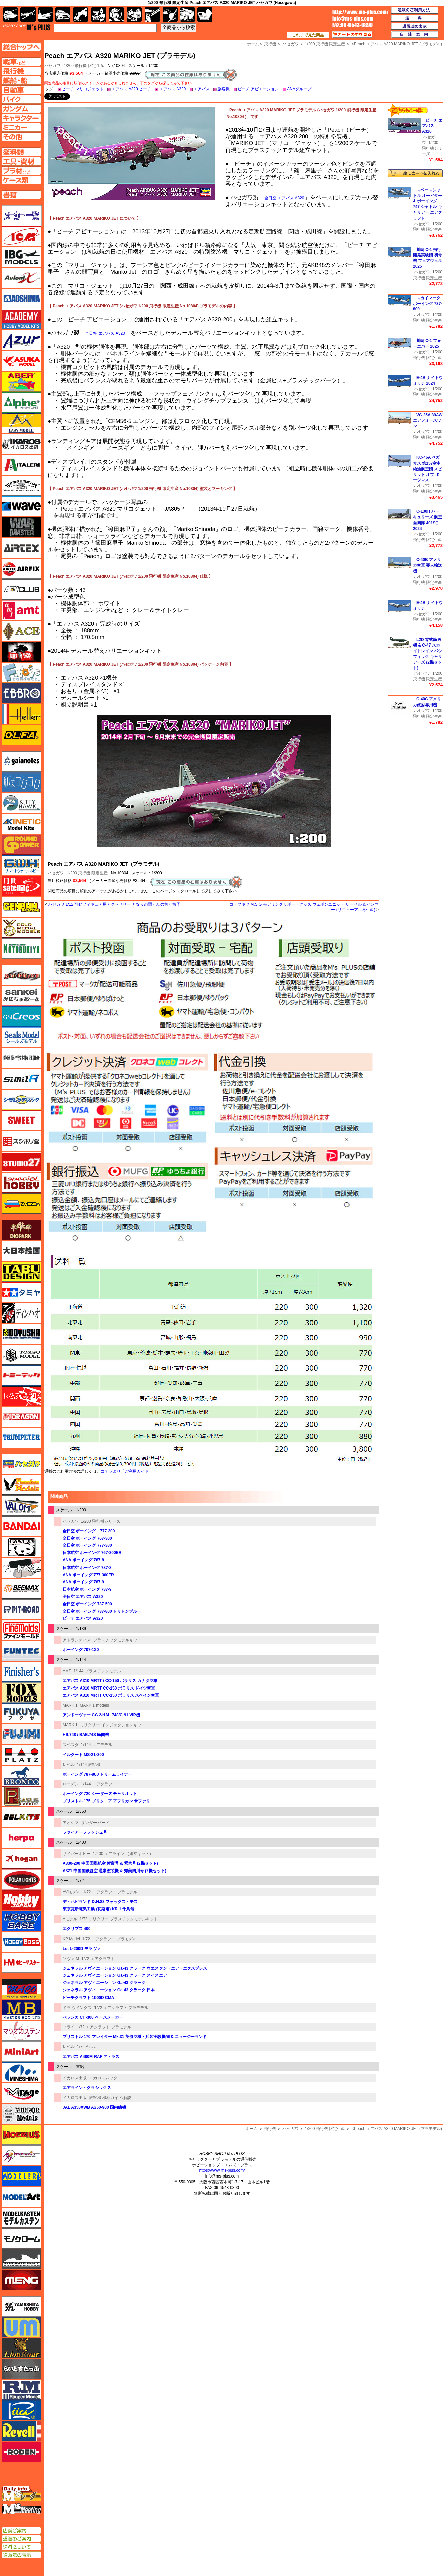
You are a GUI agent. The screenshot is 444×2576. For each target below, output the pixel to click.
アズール (21, 340)
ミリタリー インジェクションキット (112, 1725)
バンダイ (21, 1526)
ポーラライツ (21, 1879)
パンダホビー (21, 1547)
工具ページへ (21, 161)
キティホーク (21, 803)
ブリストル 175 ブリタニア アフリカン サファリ (106, 1801)
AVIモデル (72, 1892)
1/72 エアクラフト (98, 1958)
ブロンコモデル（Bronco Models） (21, 1776)
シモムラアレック (21, 1100)
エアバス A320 (172, 89)
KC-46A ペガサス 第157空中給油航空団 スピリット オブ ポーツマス (427, 468)
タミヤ (21, 1292)
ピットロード (21, 1609)
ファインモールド (21, 1630)
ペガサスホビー (21, 1796)
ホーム (252, 2128)
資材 (170, 14)
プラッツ (21, 1755)
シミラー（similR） (21, 1079)
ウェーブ (21, 506)
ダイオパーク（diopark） (21, 1230)
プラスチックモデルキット (117, 1640)
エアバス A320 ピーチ (131, 89)
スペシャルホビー (21, 1183)
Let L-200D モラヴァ (82, 1948)
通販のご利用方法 (414, 10)
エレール (21, 714)
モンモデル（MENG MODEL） (21, 2280)
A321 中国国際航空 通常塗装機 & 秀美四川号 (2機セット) (114, 1870)
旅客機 (223, 89)
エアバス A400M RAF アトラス (91, 2056)
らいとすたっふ (21, 2369)
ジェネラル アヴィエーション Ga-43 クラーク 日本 (109, 1990)
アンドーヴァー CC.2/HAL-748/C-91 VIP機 (101, 1715)
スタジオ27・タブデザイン (21, 1162)
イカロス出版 (75, 2078)
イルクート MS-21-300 (83, 1754)
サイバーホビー (77, 1853)
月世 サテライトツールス (21, 886)
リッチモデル (21, 2410)
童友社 (21, 1334)
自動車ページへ (21, 89)
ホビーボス (21, 1942)
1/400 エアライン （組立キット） (123, 1853)
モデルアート (21, 2197)
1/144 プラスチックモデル (97, 1671)
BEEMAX (21, 1589)
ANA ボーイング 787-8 (83, 1560)
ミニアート (21, 2051)
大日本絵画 (21, 1251)
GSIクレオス (21, 1016)
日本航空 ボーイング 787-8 (87, 1567)
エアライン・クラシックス (87, 2087)
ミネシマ (21, 2072)
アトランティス (77, 1640)
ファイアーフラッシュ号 (85, 1832)
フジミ (21, 1734)
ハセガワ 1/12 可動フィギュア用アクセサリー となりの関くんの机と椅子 (114, 904)
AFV (21, 61)
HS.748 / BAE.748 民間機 (86, 1734)
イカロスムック (103, 2078)
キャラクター (98, 14)
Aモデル (70, 1919)
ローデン (71, 1784)
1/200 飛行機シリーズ (100, 1521)
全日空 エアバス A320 (284, 198)
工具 (152, 14)
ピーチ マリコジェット (82, 89)
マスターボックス (21, 2010)
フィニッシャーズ (21, 1672)
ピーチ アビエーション (258, 89)
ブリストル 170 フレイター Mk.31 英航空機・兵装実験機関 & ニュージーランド (135, 2036)
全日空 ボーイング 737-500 (87, 1604)
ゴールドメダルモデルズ (21, 928)
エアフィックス (21, 569)
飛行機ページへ (21, 71)
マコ (21, 1989)
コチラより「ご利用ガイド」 (127, 1471)
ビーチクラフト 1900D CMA (88, 1997)
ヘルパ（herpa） (21, 1838)
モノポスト (21, 2259)
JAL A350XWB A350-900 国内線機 (94, 2107)
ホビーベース (21, 1921)
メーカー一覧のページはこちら (22, 215)
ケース (187, 14)
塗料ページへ (21, 151)
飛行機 (270, 2128)
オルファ (21, 735)
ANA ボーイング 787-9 (83, 1582)
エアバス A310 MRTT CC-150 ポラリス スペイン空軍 (111, 1695)
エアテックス (21, 548)
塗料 (134, 14)
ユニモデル (21, 2306)
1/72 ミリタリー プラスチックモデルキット (119, 1919)
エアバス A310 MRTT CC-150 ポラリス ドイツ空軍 (109, 1688)
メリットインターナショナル (21, 2155)
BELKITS (21, 1817)
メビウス (21, 2135)
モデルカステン (21, 2218)
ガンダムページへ (21, 108)
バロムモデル (21, 1505)
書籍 (204, 14)
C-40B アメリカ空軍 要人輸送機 (427, 565)
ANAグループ (299, 89)
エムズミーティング (22, 2509)
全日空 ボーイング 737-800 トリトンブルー (102, 1611)
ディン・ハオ (21, 1313)
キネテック (21, 824)
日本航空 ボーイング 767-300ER (92, 1552)
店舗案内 (414, 34)
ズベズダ (71, 1744)
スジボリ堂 (21, 1141)
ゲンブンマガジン (21, 907)
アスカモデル (21, 361)
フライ (69, 2027)
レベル (69, 1764)
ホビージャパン (21, 1900)
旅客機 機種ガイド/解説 (110, 2097)
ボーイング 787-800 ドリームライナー (97, 1774)
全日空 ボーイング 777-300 (87, 1545)
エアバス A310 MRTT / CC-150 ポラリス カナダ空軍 (110, 1680)
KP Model (71, 1939)
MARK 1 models (94, 1705)
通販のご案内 (21, 2538)
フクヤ (21, 1713)
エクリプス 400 (76, 1928)
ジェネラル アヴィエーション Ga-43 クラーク (104, 1982)
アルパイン (21, 402)
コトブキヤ (21, 948)
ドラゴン (21, 1417)
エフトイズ (21, 673)
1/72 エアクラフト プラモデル (110, 1892)
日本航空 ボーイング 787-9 (87, 1589)
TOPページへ (21, 47)
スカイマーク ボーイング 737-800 (427, 304)
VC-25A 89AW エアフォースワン (427, 421)
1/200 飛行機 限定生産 (84, 65)
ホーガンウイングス (21, 1859)
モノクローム (21, 2238)
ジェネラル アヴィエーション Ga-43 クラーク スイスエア (115, 1975)
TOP (26, 27)
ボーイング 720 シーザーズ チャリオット (100, 1793)
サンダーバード (95, 1822)
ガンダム (116, 14)
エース (21, 631)
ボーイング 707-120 (81, 1649)
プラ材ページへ (21, 170)
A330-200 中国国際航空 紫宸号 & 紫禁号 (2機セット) (110, 1863)
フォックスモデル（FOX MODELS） (21, 1692)
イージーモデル (21, 423)
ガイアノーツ (21, 761)
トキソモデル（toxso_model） (21, 1355)
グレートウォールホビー (21, 865)
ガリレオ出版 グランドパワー (21, 845)
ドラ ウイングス (77, 2007)
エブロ (21, 693)
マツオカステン (21, 2031)
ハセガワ (56, 873)
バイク (80, 14)
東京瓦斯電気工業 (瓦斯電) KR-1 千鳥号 (98, 1909)
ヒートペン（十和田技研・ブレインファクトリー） (21, 1568)
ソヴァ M (71, 1958)
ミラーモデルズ (21, 2114)
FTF (21, 652)
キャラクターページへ (21, 118)
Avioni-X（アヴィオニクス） (21, 278)
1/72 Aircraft (88, 2046)
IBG (21, 257)
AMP (67, 1671)
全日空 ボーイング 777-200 (89, 1531)
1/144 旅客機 (88, 1764)
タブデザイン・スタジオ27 (21, 1272)
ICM (21, 236)
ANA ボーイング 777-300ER (88, 1575)
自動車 (62, 14)
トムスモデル (21, 1396)
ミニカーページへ (21, 127)
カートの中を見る (352, 34)
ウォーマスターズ (21, 527)
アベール (21, 382)
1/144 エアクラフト (98, 1784)
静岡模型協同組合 (21, 1058)
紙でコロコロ (21, 782)
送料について (21, 2547)
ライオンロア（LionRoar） (21, 2348)
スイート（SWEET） (21, 1120)
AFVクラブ (21, 589)
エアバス (202, 89)
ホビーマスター (21, 1963)
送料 (414, 18)
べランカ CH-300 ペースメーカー (93, 2017)
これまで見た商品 (308, 35)
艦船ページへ (21, 80)
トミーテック (21, 1375)
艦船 (45, 14)
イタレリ (21, 465)
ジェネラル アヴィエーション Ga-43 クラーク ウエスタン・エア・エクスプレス (135, 1968)
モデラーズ (21, 2176)
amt (21, 610)
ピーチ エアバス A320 (83, 1618)
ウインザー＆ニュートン (21, 486)
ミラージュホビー (21, 2093)
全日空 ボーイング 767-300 (87, 1538)
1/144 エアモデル (96, 1744)
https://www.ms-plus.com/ (222, 2170)
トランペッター (21, 1438)
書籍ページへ (21, 194)
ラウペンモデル (21, 2390)
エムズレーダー (22, 2493)
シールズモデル (21, 1037)
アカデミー (21, 319)
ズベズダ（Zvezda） (21, 1203)
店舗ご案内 (21, 2530)
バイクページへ (21, 99)
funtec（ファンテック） (21, 1651)
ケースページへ (21, 180)
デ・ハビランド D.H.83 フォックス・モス (100, 1901)
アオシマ (71, 1822)
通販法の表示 (21, 2555)
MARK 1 (70, 1705)
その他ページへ (21, 136)
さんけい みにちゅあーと (21, 996)
